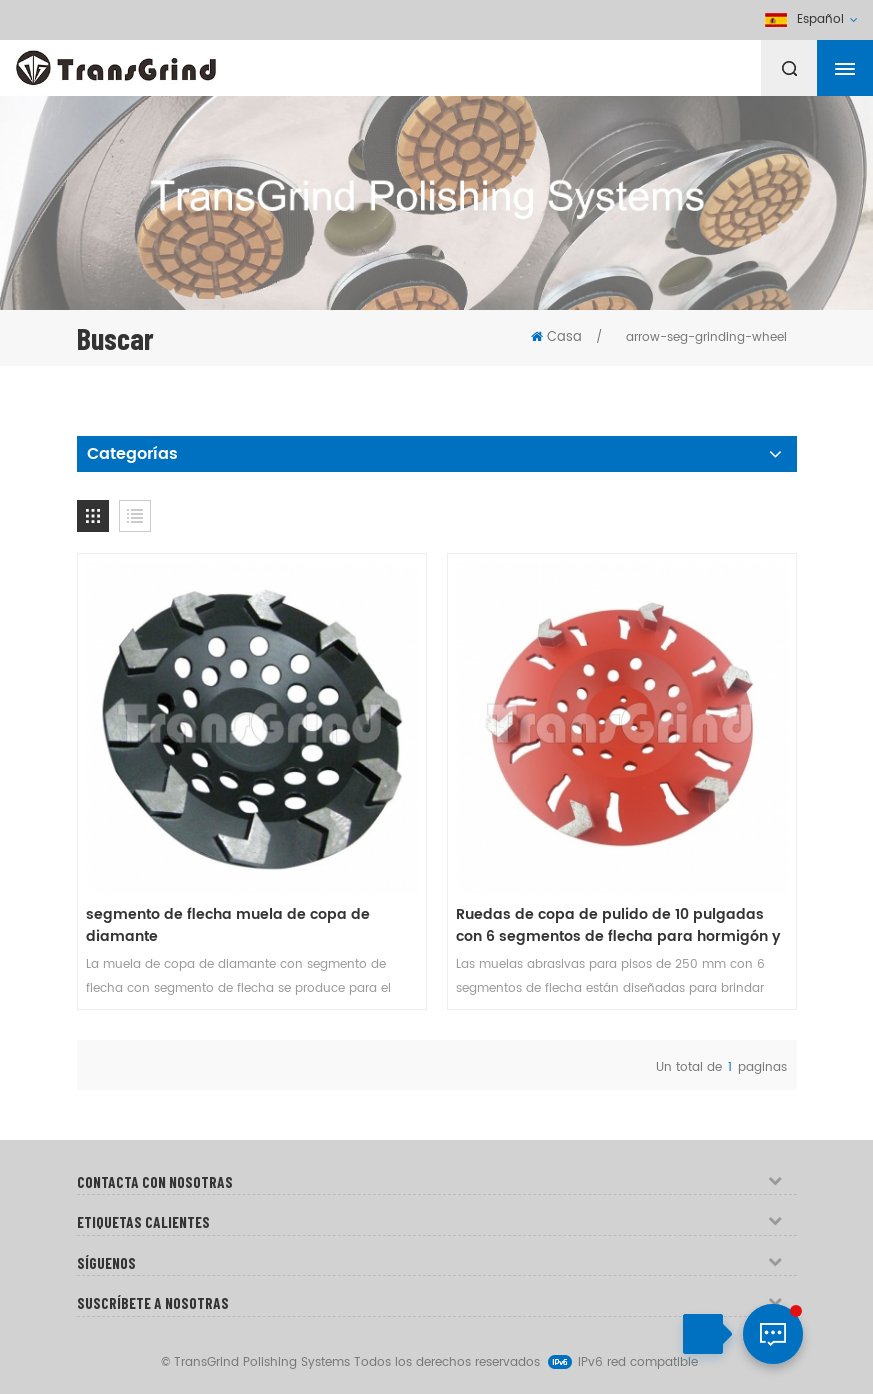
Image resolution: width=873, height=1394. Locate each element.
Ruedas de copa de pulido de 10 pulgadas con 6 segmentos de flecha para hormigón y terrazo (618, 926)
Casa (556, 337)
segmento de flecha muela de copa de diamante (228, 926)
